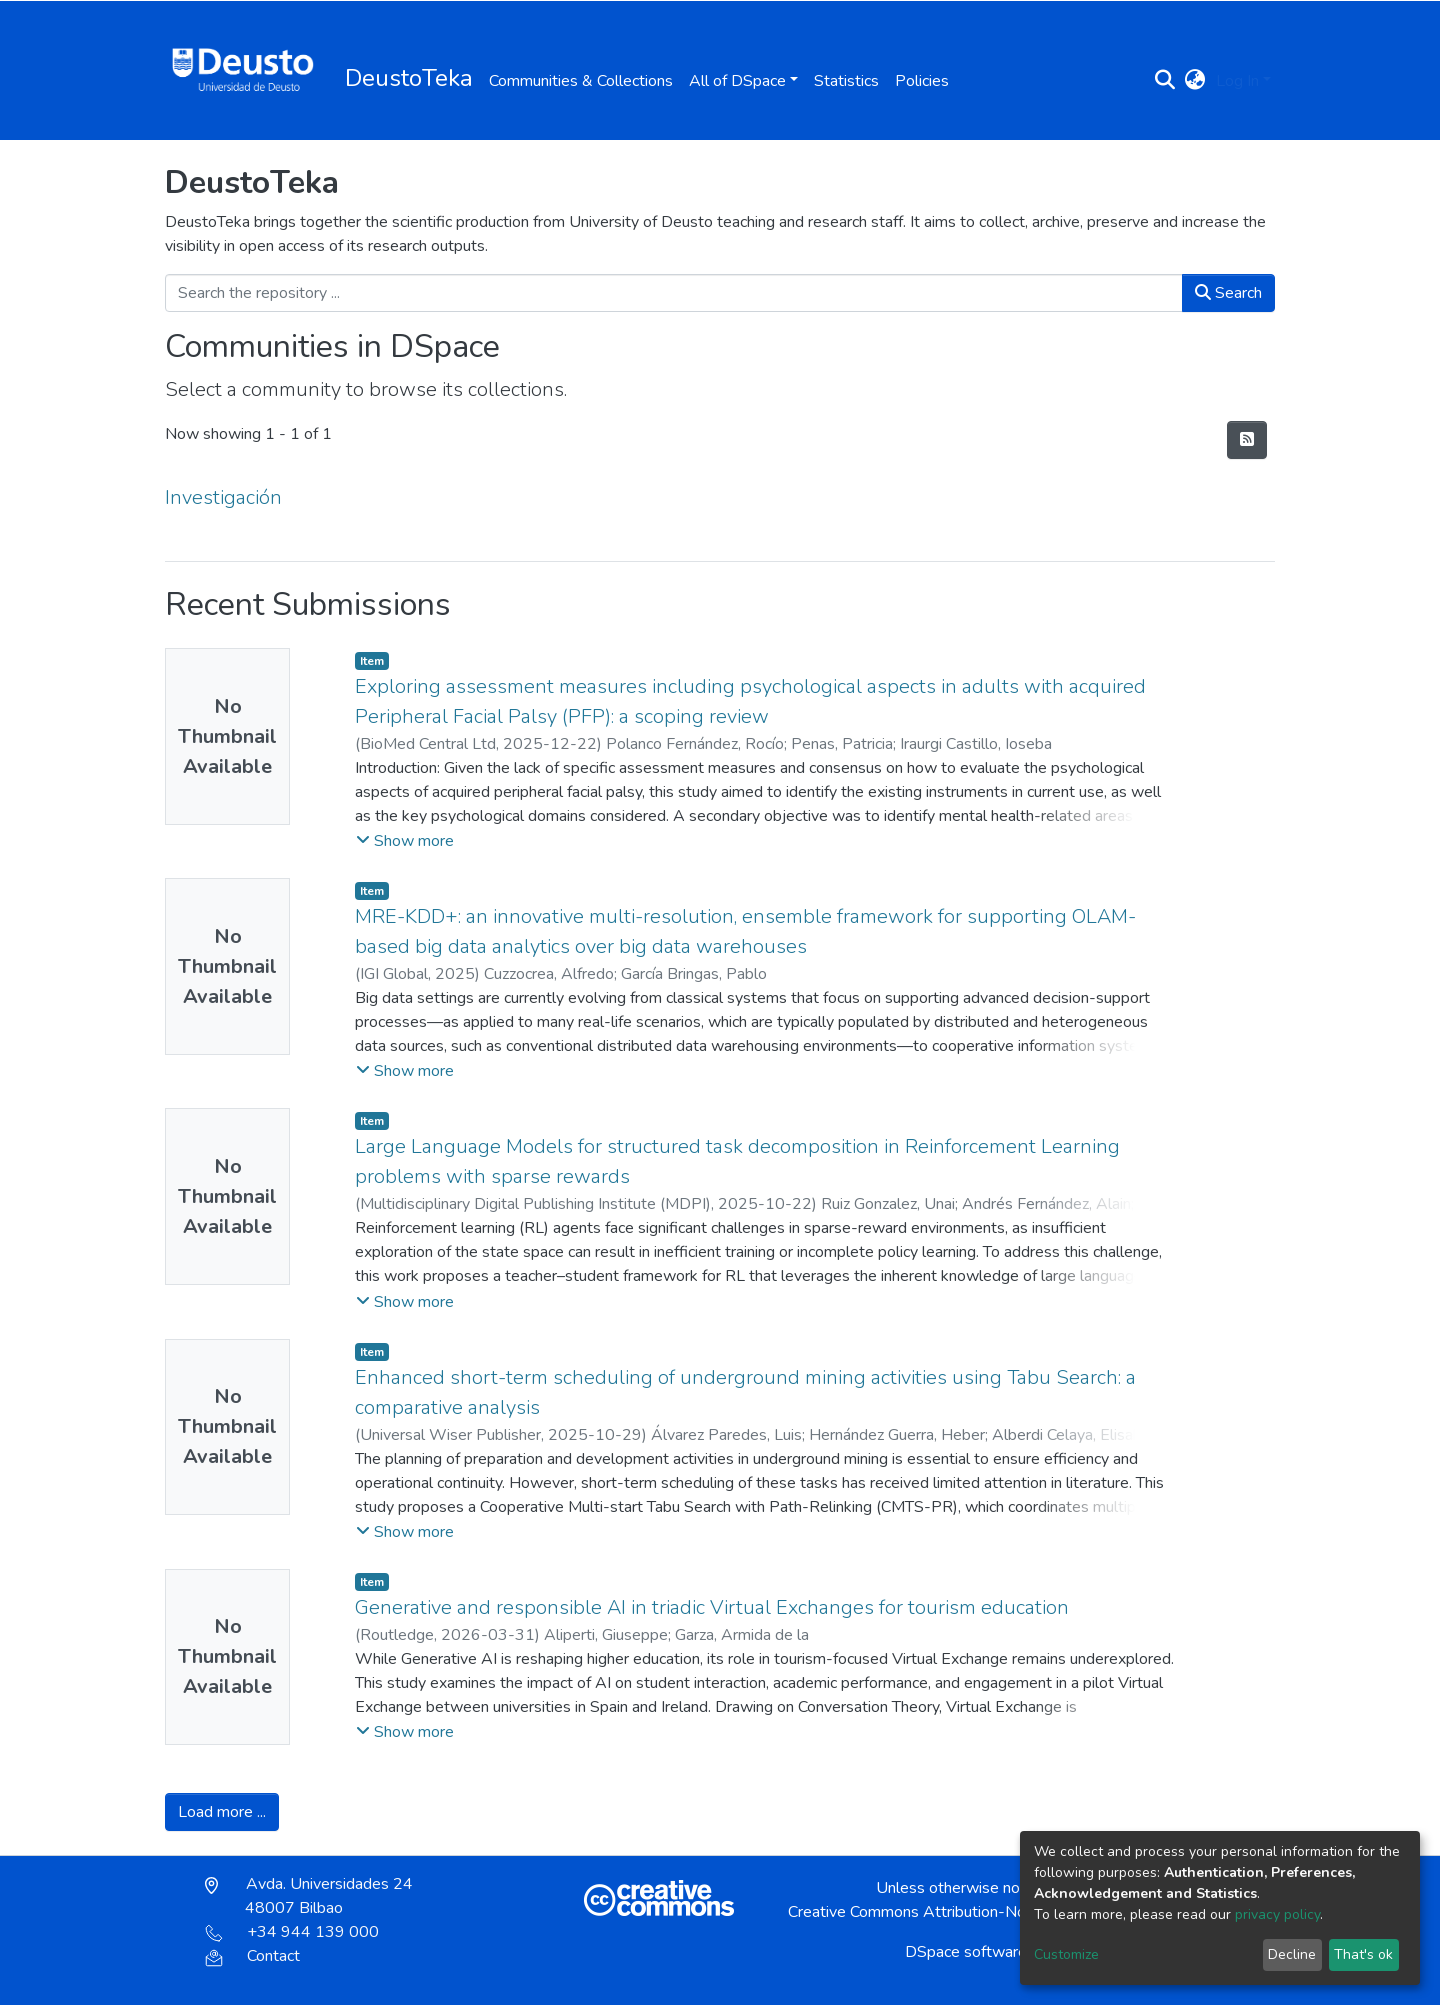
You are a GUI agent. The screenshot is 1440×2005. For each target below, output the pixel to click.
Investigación (223, 497)
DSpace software (966, 1952)
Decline (1292, 1954)
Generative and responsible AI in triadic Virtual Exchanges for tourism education (712, 1607)
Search (1228, 293)
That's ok (1363, 1954)
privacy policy (1277, 1914)
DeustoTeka (409, 78)
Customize (1066, 1954)
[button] (1195, 81)
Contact (252, 1956)
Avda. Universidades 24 (309, 1896)
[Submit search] (1165, 81)
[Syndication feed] (1247, 440)
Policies (922, 81)
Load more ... (222, 1812)
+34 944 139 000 (292, 1932)
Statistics (846, 81)
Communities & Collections (581, 81)
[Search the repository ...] (674, 293)
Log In (1237, 81)
